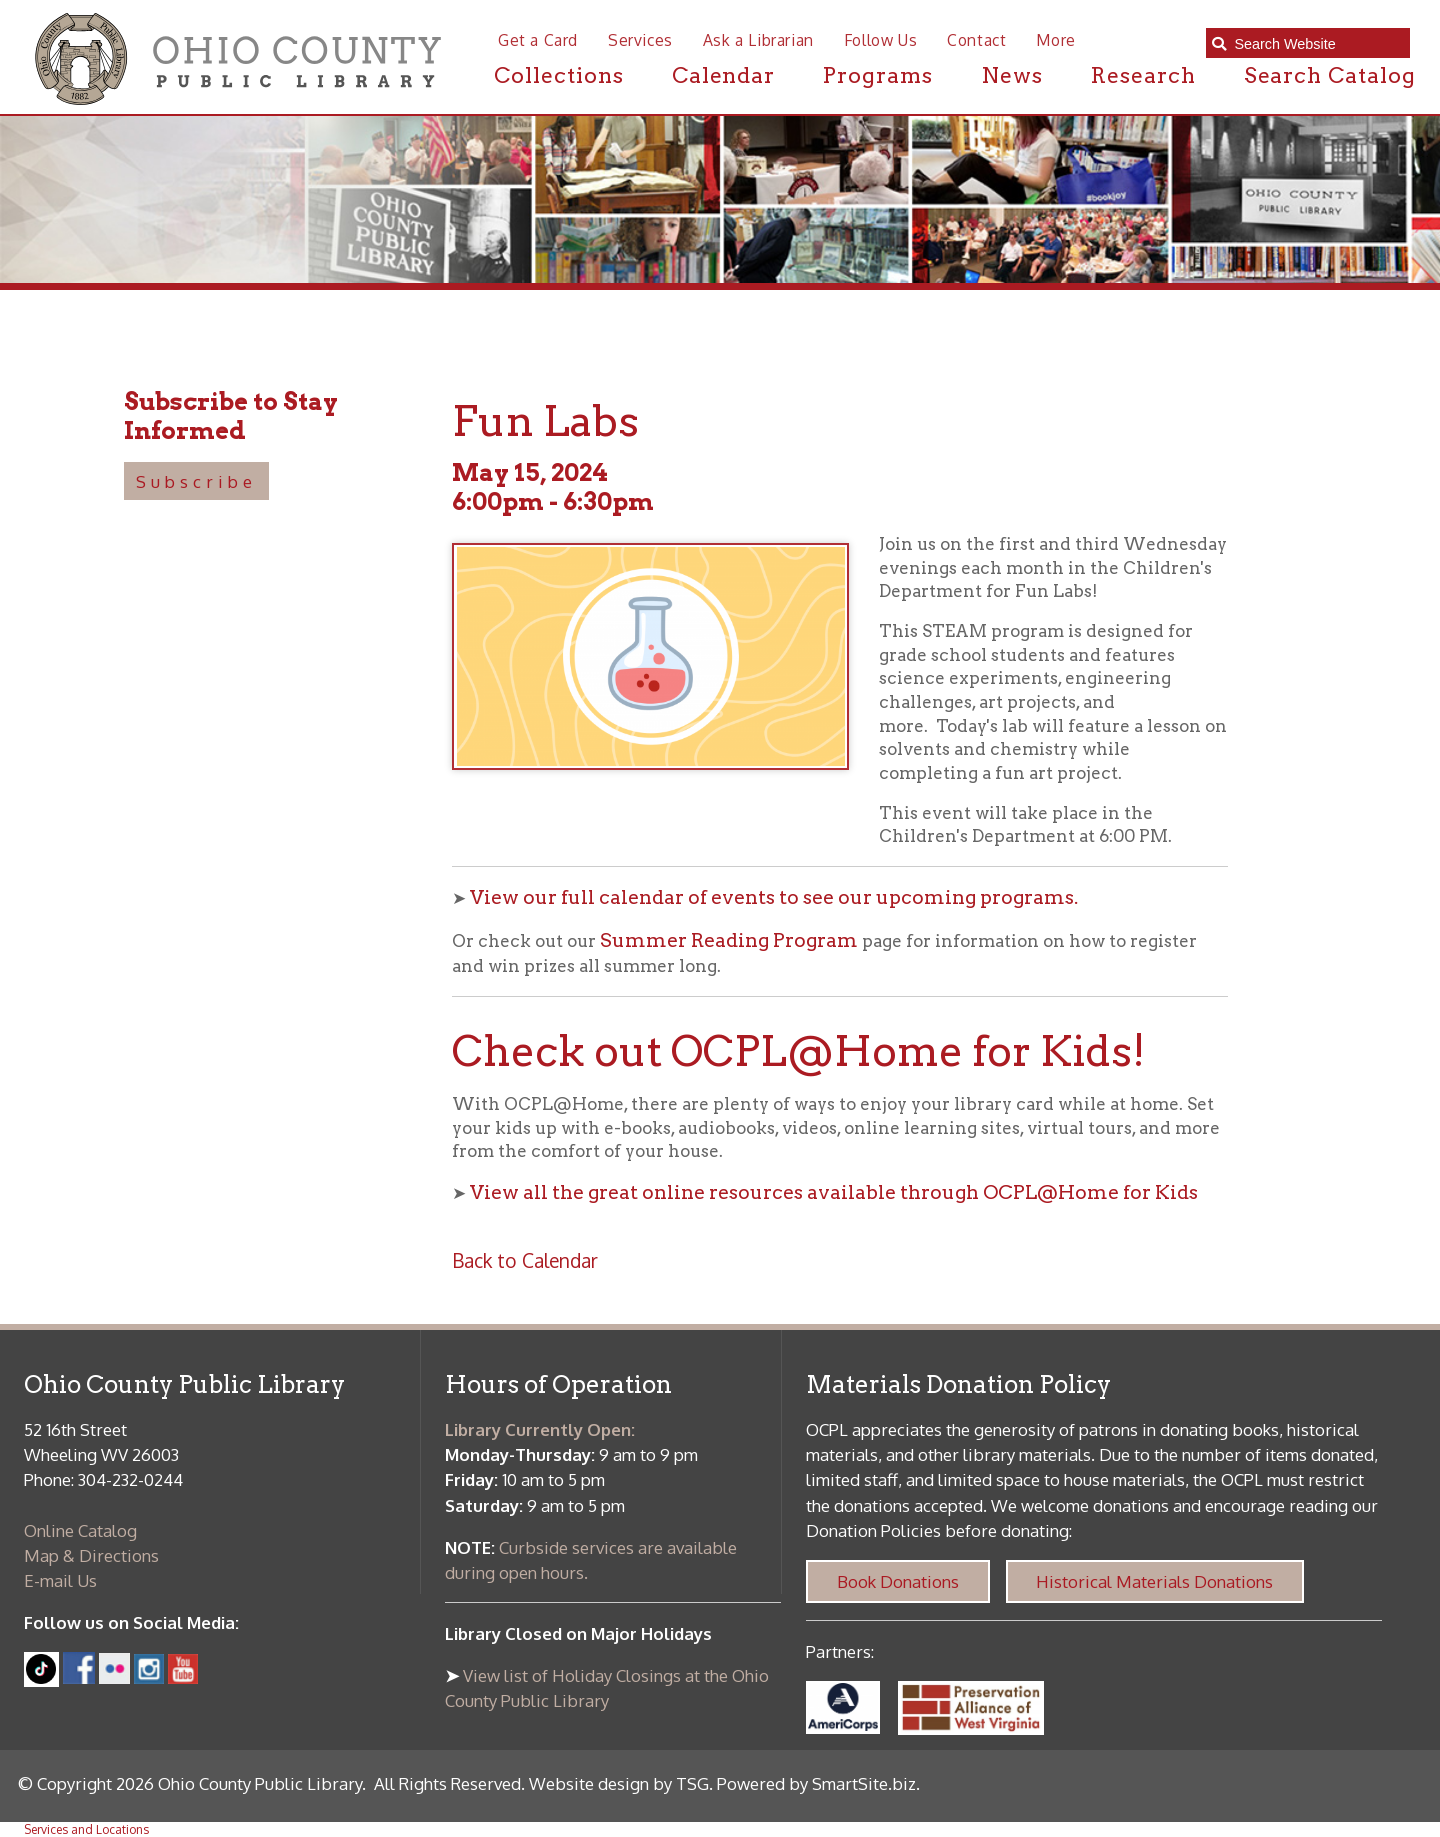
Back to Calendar (525, 1260)
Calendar (724, 75)
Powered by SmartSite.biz (816, 1783)
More (1055, 40)
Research (1143, 75)
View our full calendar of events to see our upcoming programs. (774, 897)
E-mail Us (60, 1580)
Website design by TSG (619, 1783)
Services (640, 40)
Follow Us (880, 40)
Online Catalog (80, 1530)
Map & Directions (91, 1555)
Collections (559, 75)
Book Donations (898, 1581)
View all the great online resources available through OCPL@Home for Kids (834, 1192)
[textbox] (1316, 43)
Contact (976, 40)
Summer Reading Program (729, 940)
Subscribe (196, 481)
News (1012, 75)
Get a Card (538, 40)
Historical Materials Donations (1154, 1581)
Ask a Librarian (758, 40)
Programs (878, 75)
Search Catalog (1330, 75)
